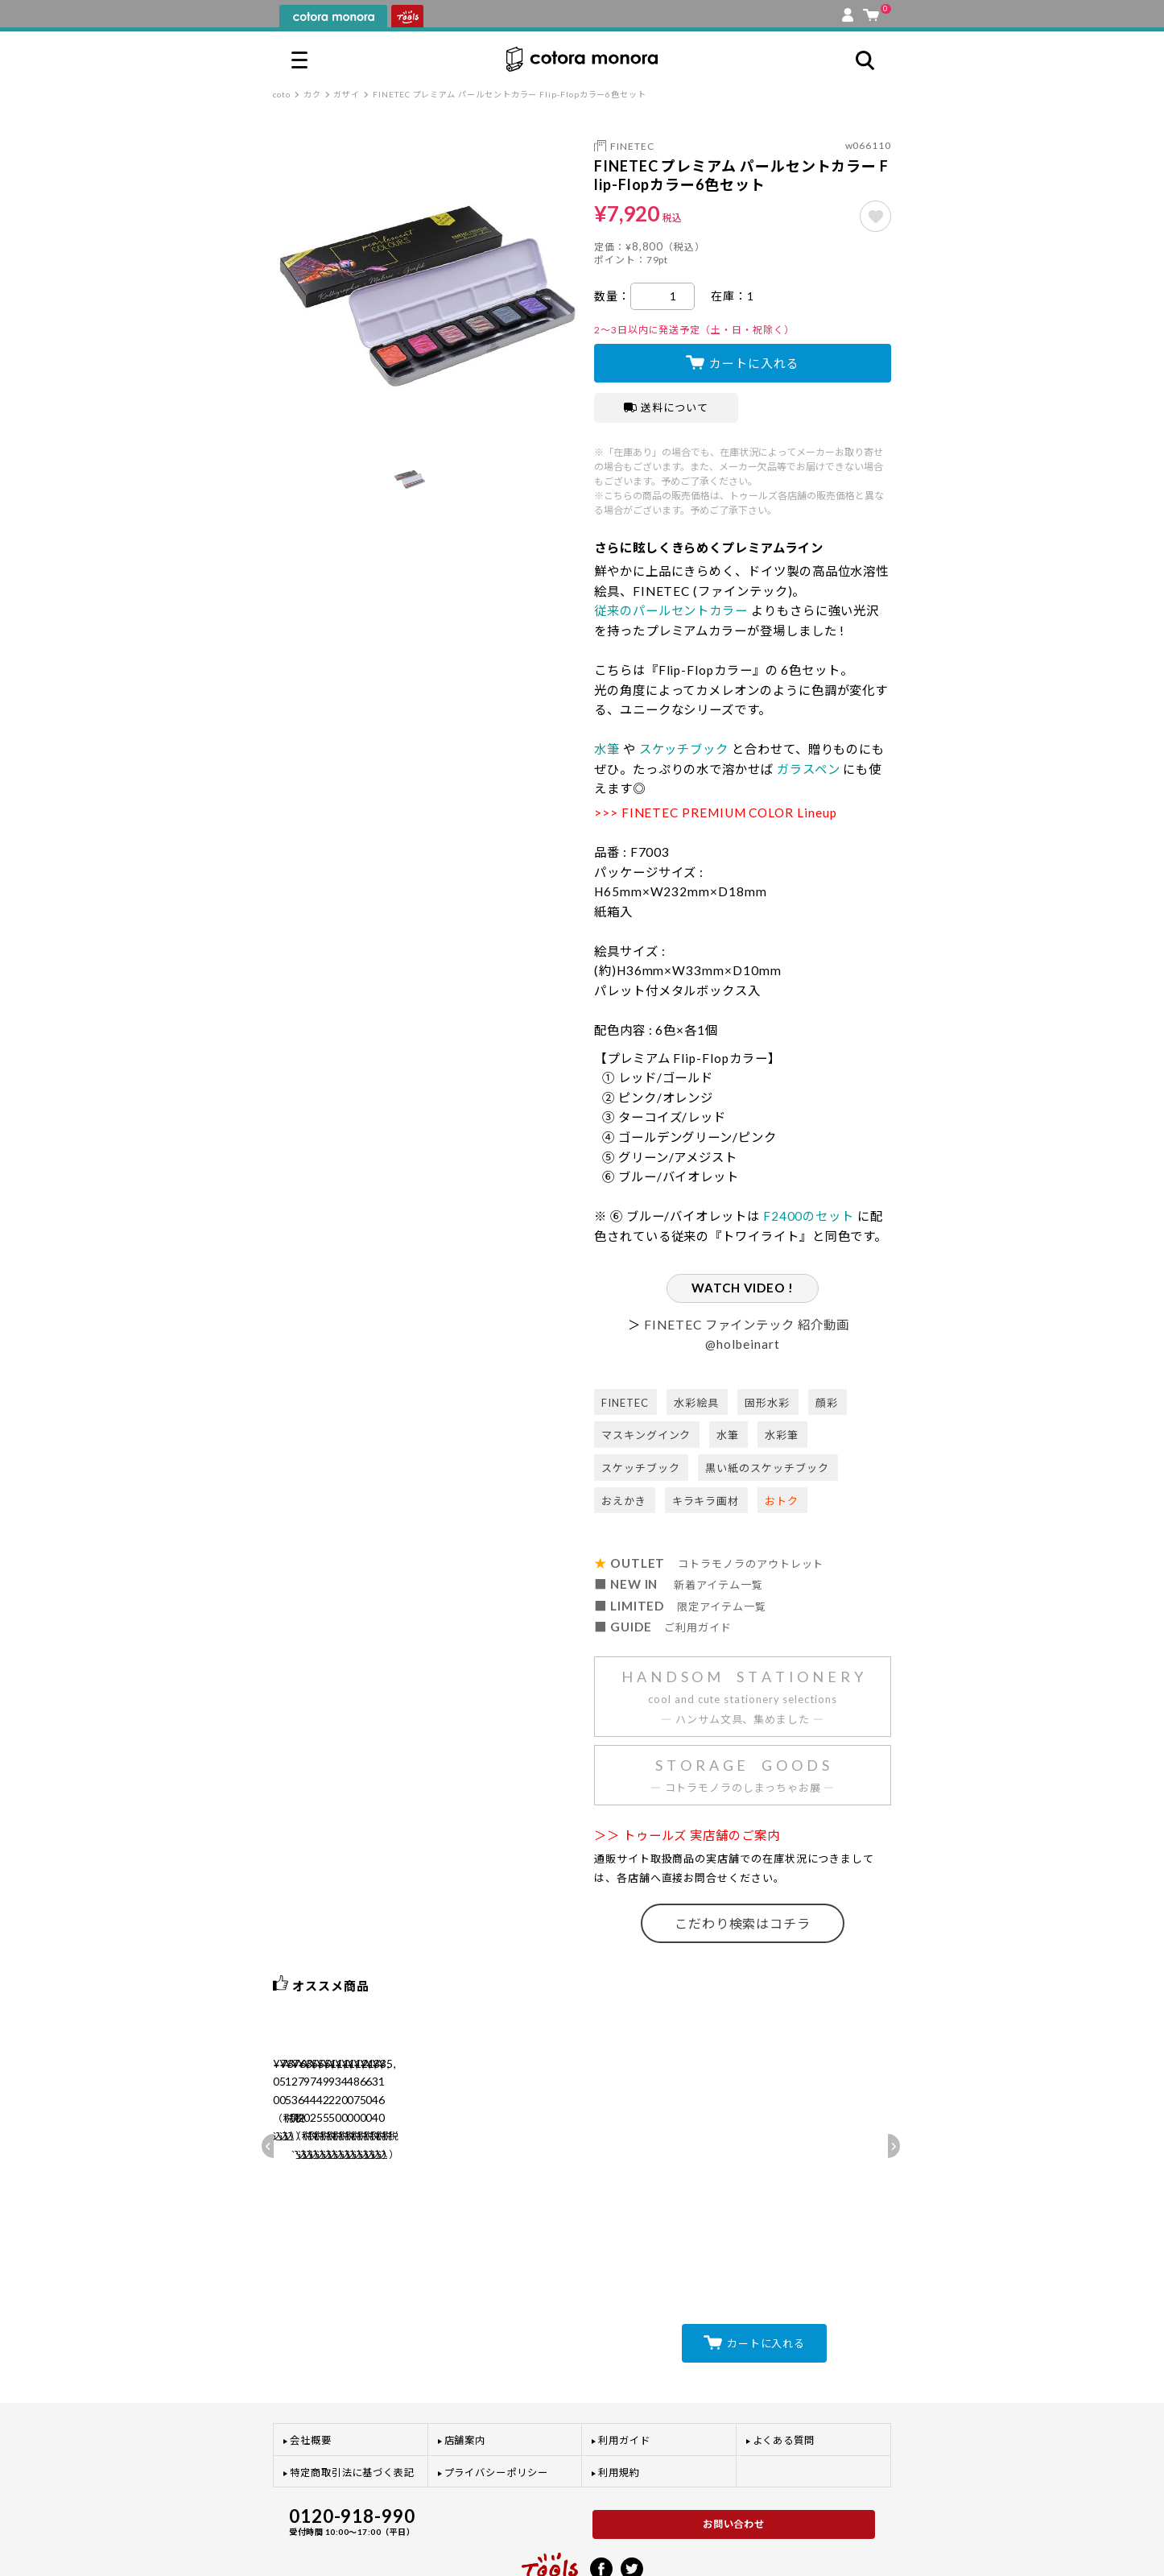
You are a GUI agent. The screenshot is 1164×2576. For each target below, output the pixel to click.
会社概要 (311, 2374)
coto (282, 94)
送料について (666, 407)
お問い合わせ (734, 2458)
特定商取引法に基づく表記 (352, 2406)
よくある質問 (784, 2374)
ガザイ (346, 94)
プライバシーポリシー (496, 2406)
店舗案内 (465, 2374)
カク (312, 94)
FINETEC (632, 146)
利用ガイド (624, 2374)
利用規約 (619, 2406)
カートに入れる (754, 363)
